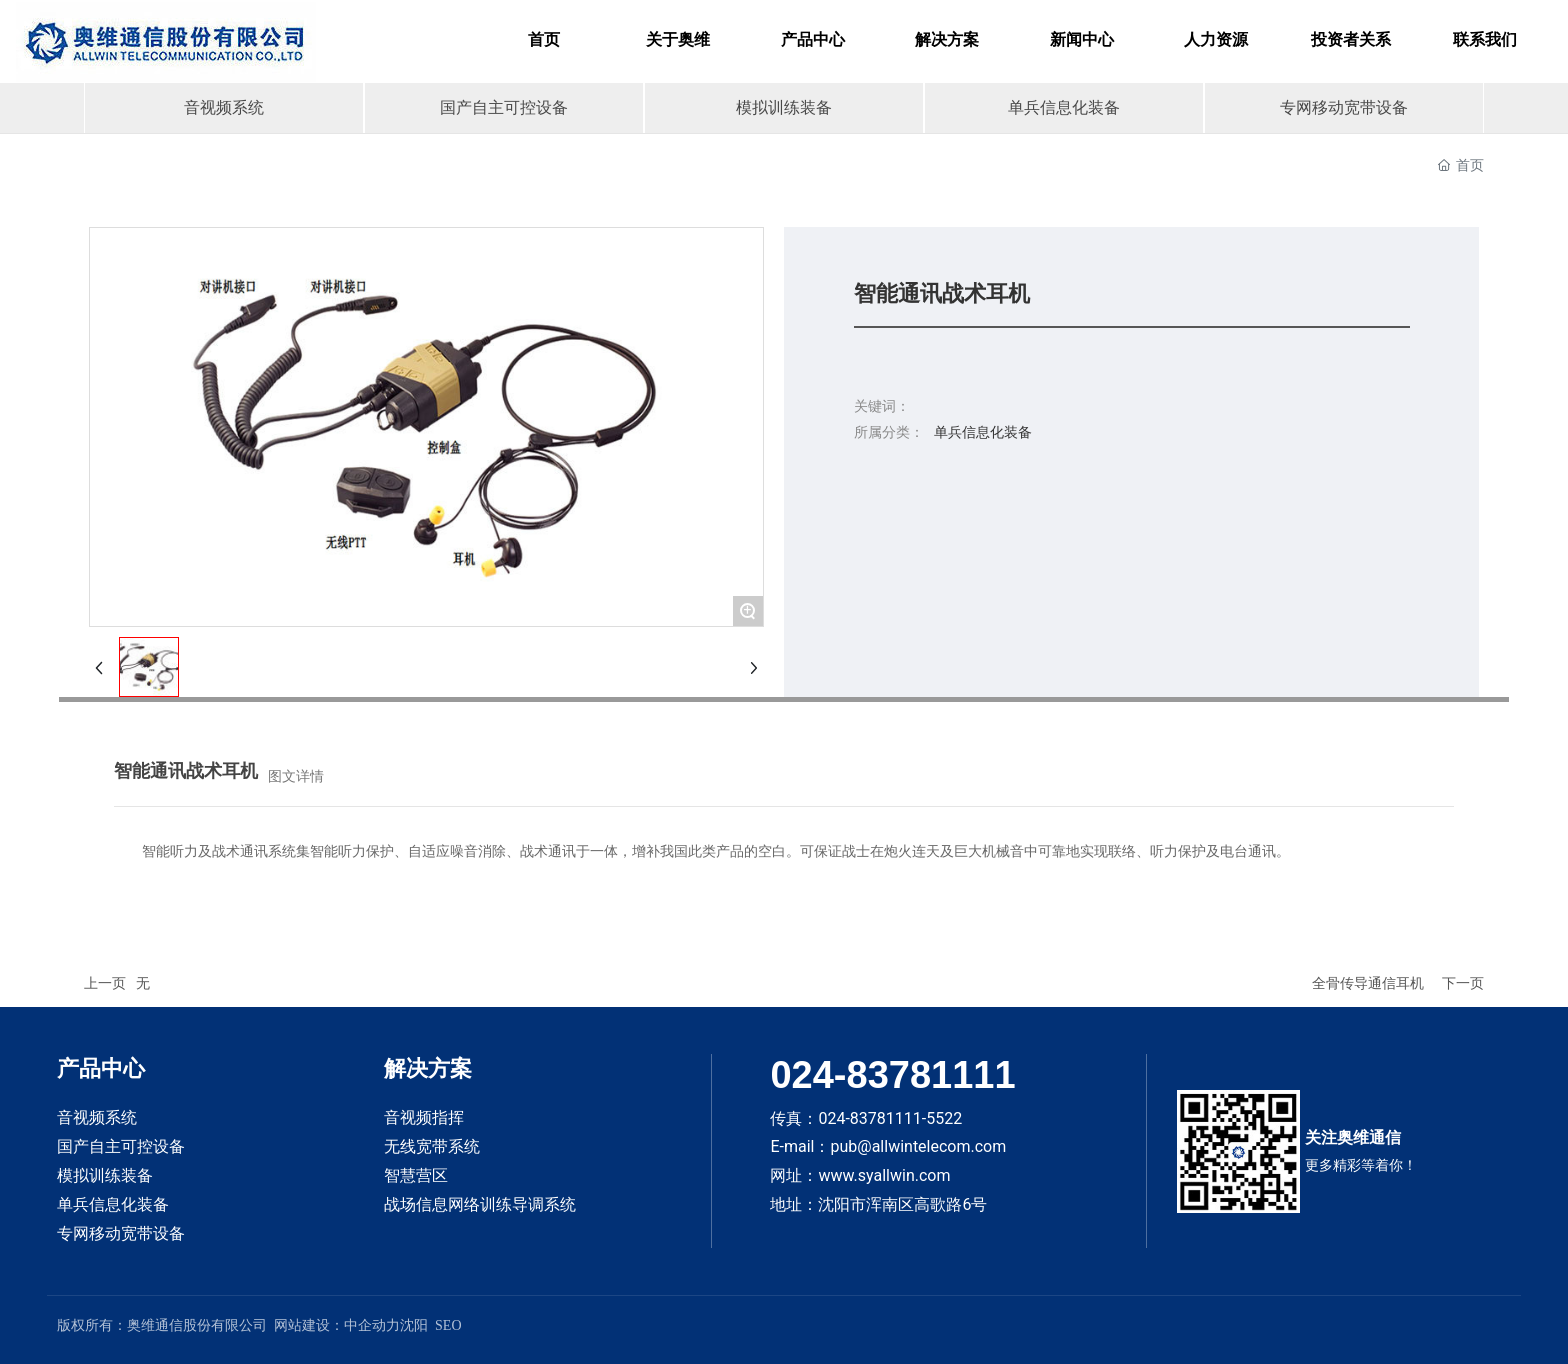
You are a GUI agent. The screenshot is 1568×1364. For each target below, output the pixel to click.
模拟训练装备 (784, 107)
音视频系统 (224, 107)
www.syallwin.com (884, 1175)
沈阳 (414, 1325)
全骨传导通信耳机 (1368, 983)
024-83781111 (892, 1075)
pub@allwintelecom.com (918, 1146)
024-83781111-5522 (890, 1118)
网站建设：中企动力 (337, 1325)
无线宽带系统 (432, 1146)
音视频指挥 (424, 1117)
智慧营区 (416, 1175)
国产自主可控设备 (504, 107)
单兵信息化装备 (1064, 107)
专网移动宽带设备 (1344, 107)
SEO (448, 1325)
